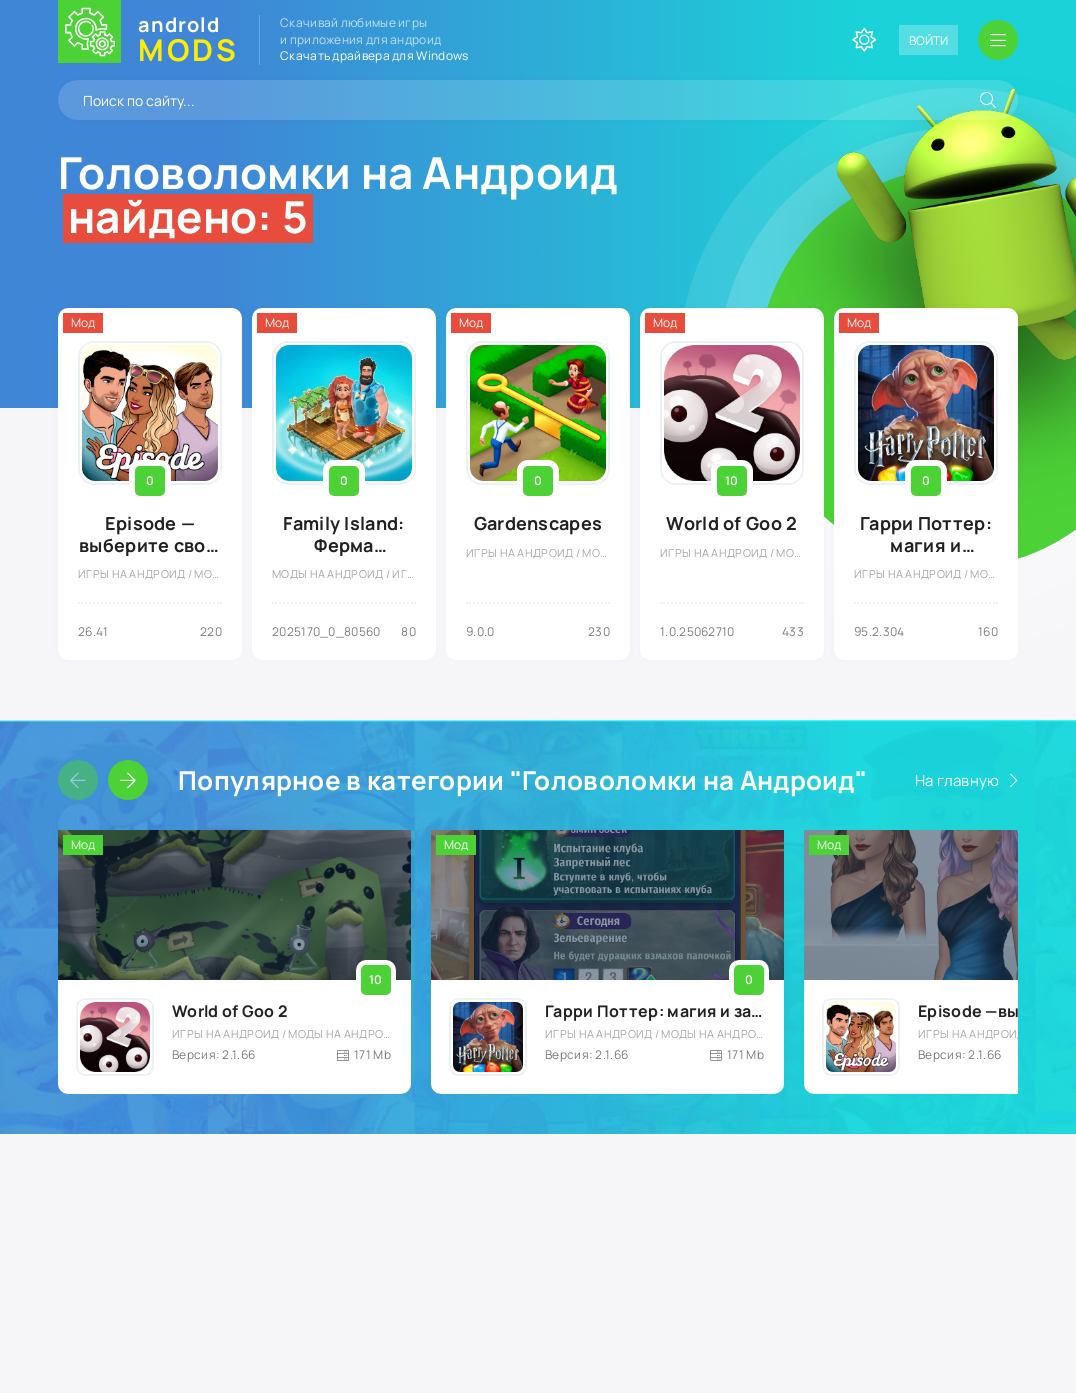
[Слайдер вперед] (128, 780)
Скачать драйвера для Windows (374, 55)
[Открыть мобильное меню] (998, 40)
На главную (957, 780)
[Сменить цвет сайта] (864, 40)
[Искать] (988, 100)
